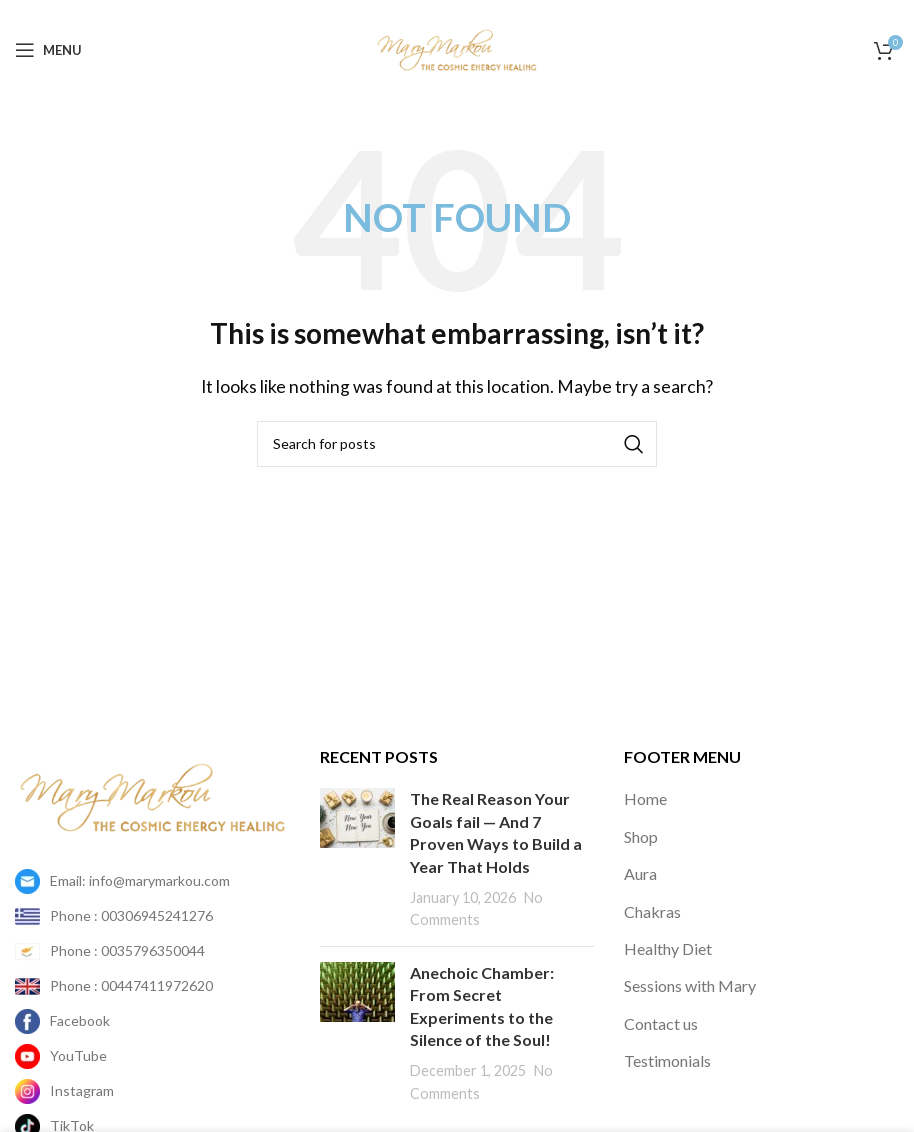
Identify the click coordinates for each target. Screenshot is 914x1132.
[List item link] (152, 881)
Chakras (652, 911)
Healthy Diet (668, 948)
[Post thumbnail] (357, 859)
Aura (640, 873)
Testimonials (667, 1060)
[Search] (457, 444)
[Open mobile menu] (48, 50)
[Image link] (152, 795)
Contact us (661, 1023)
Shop (641, 836)
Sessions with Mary (690, 985)
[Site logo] (457, 47)
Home (645, 798)
